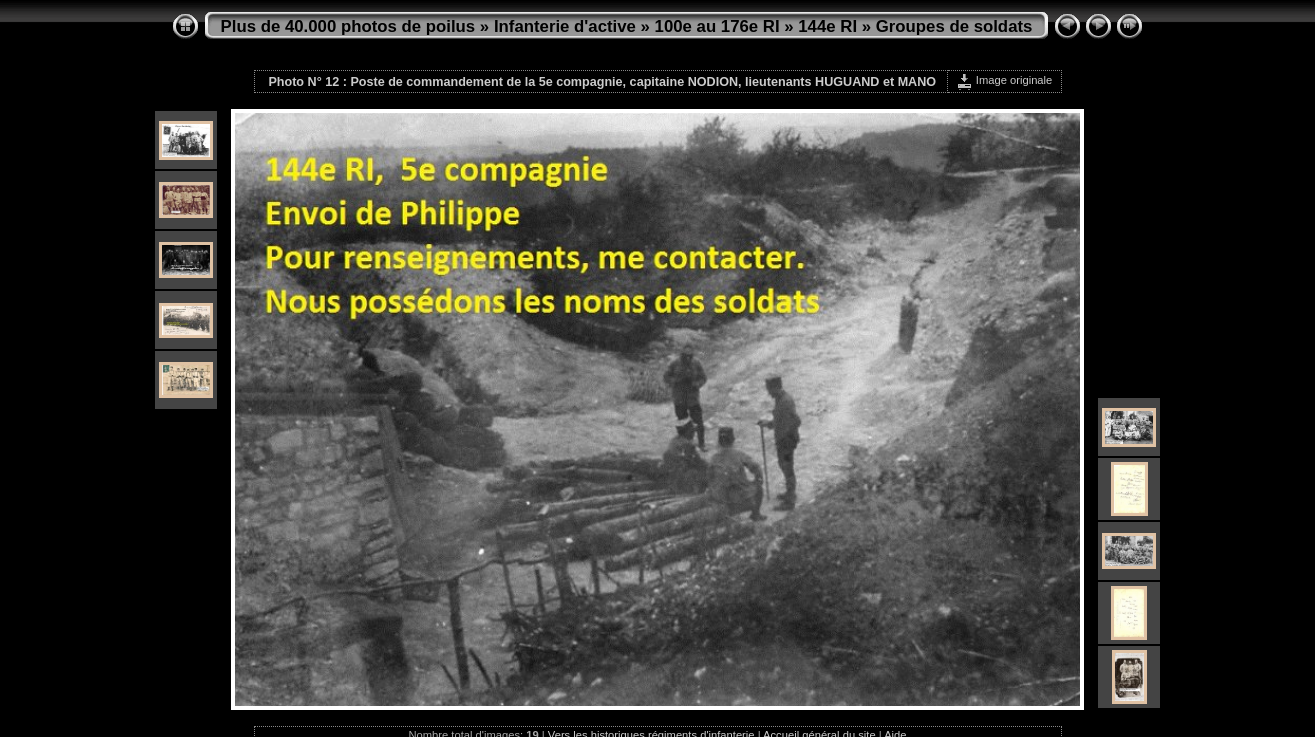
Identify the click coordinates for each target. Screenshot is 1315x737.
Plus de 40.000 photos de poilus (348, 26)
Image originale (1004, 80)
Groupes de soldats (954, 26)
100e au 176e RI (717, 26)
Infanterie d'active (565, 26)
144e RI (827, 26)
